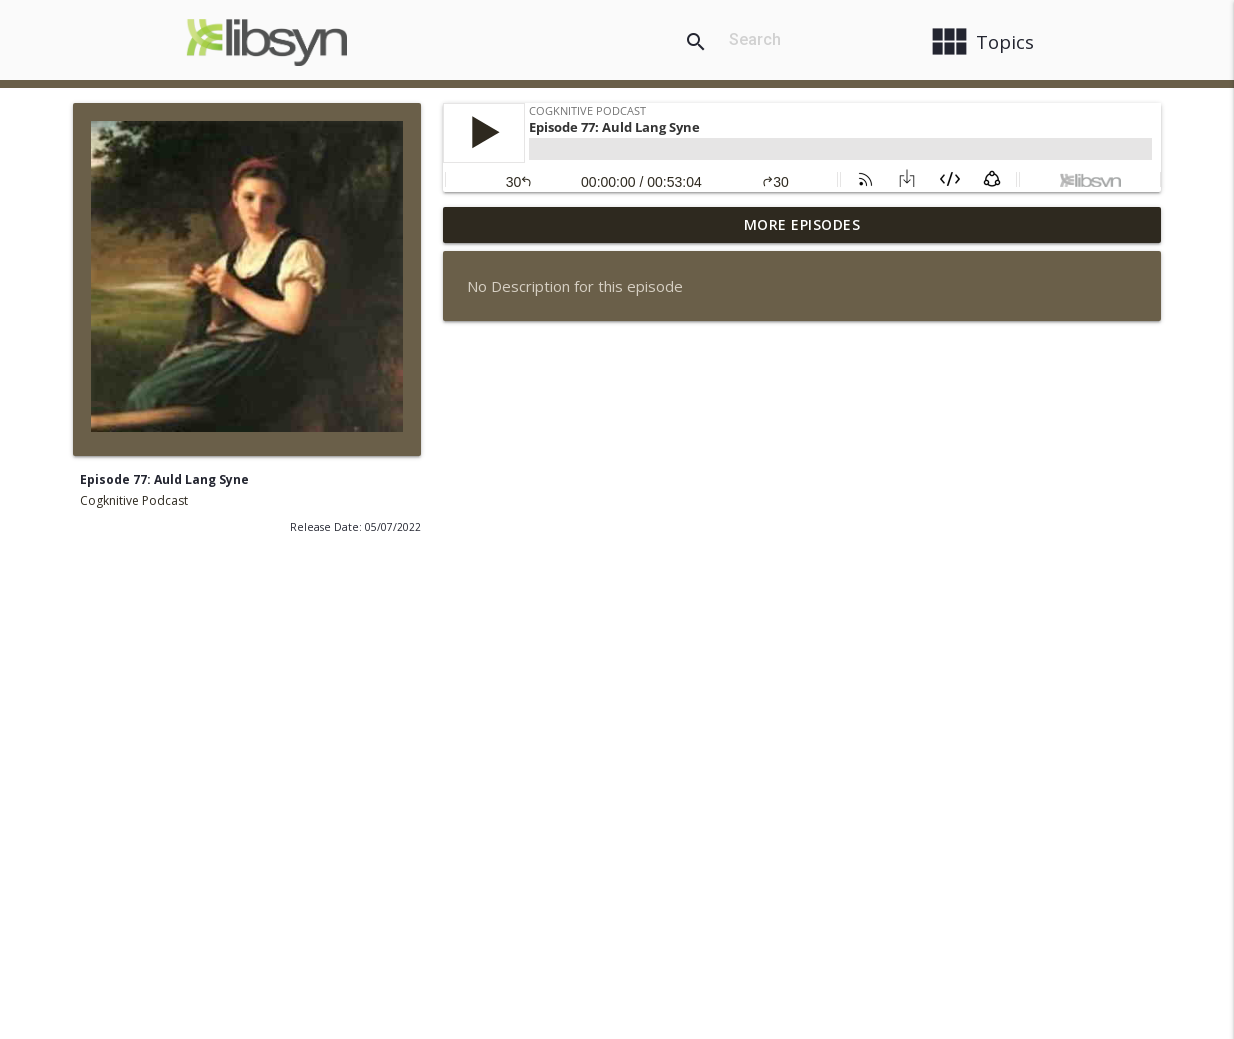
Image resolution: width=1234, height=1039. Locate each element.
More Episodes (802, 224)
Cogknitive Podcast (134, 500)
